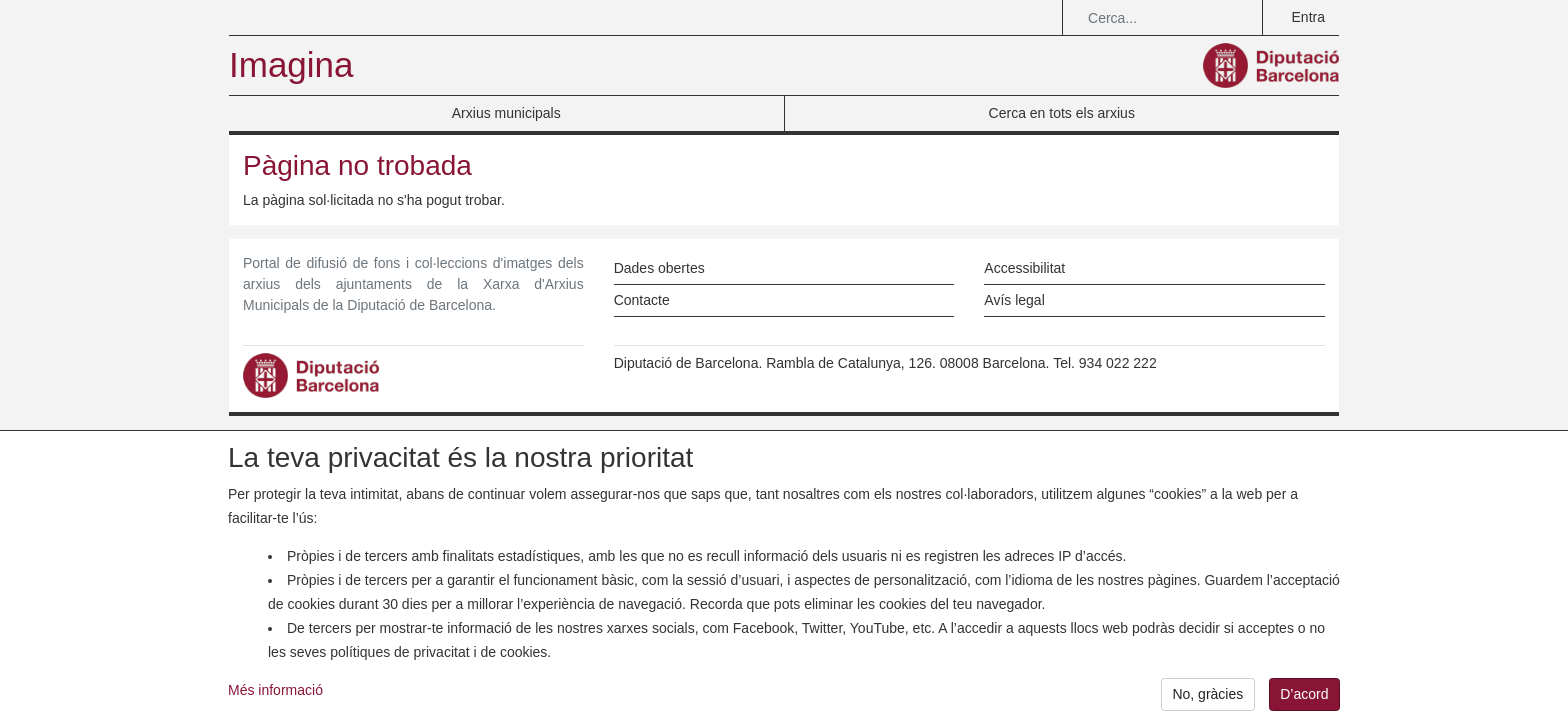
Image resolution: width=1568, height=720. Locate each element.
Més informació (275, 696)
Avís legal (1014, 300)
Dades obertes (659, 268)
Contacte (642, 300)
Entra (1308, 17)
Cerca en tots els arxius (1062, 113)
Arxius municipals (506, 113)
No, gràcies (1207, 700)
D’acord (1304, 700)
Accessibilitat (1024, 268)
